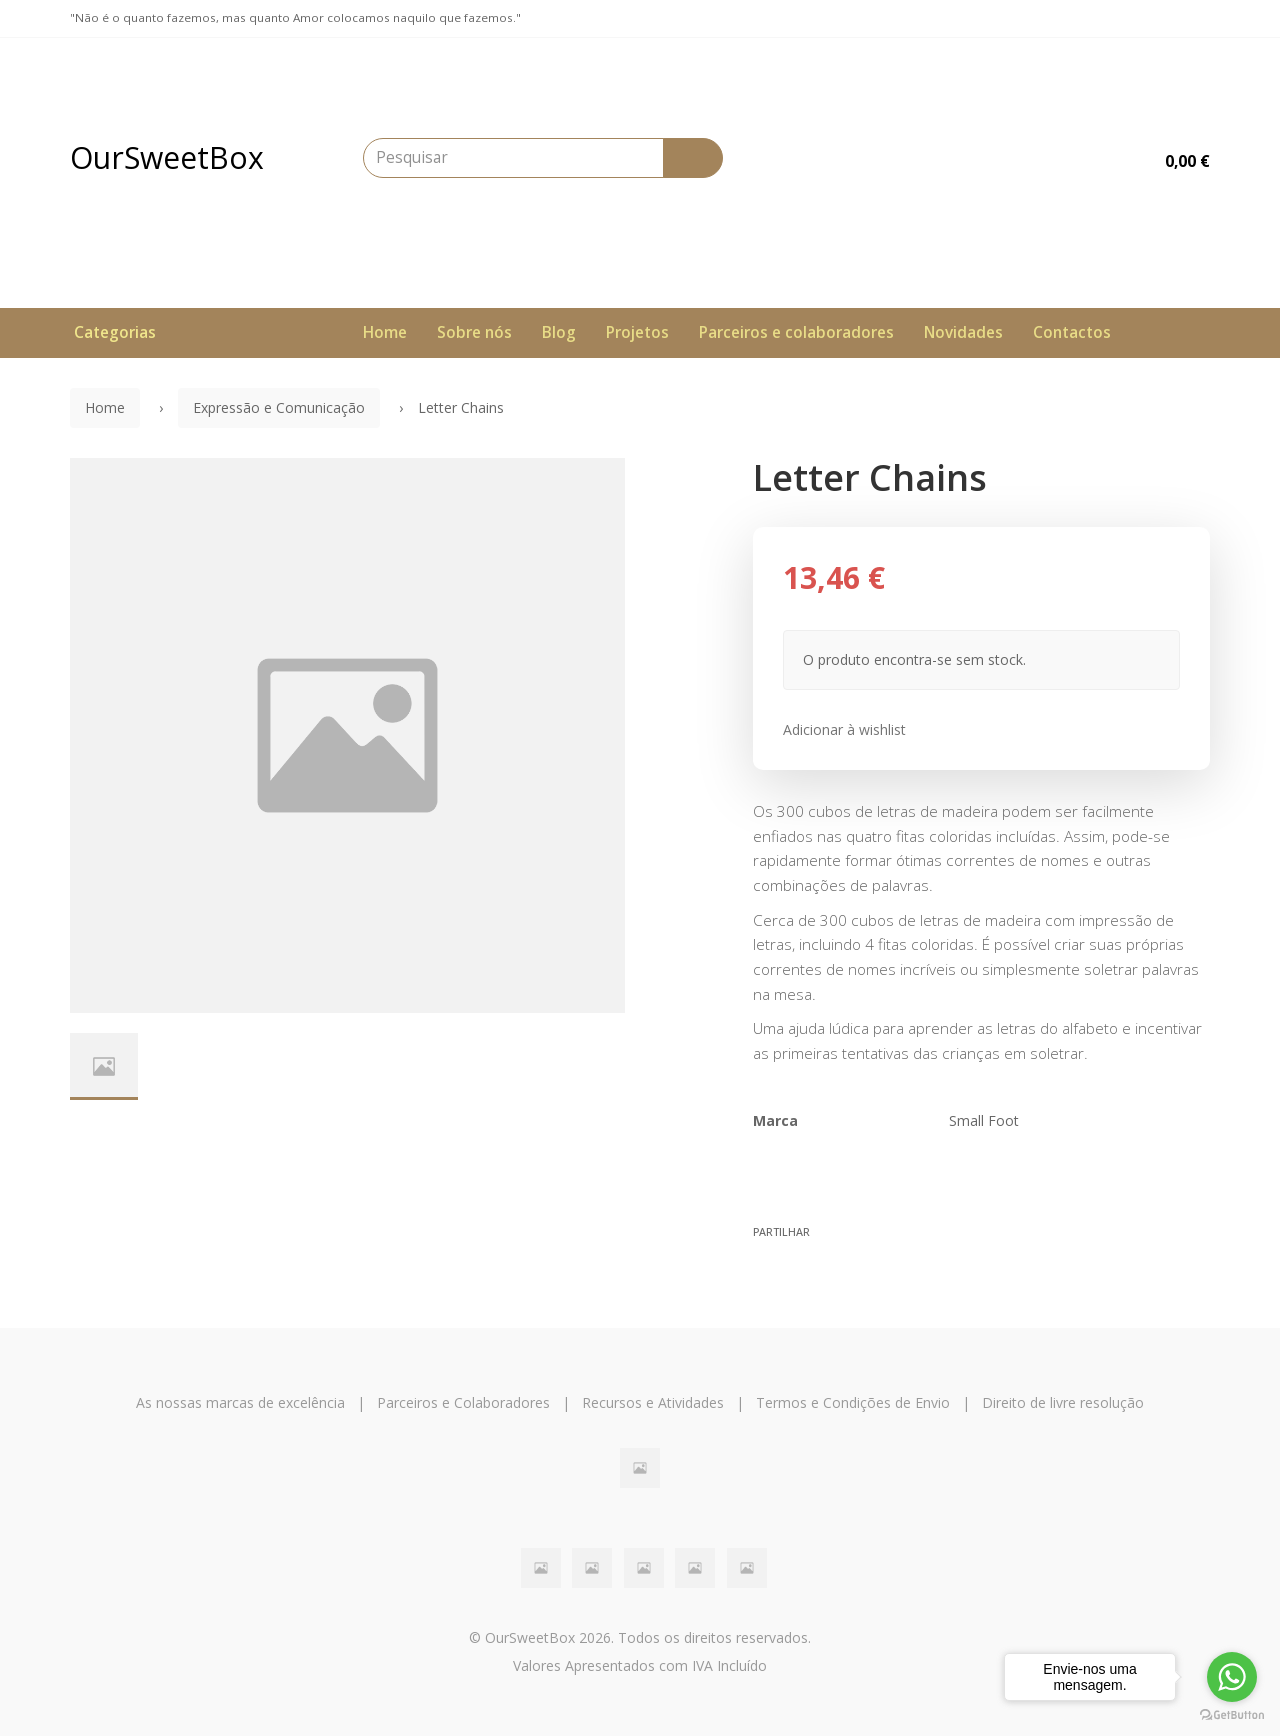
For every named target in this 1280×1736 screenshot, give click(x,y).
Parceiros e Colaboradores (463, 1402)
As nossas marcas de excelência (240, 1402)
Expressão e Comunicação (279, 407)
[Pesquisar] (693, 158)
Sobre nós (474, 332)
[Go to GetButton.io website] (1232, 1715)
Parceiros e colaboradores (796, 332)
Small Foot (984, 1120)
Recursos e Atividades (653, 1402)
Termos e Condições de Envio (853, 1402)
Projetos (637, 332)
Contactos (1072, 332)
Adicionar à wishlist (844, 729)
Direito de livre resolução (1063, 1402)
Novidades (963, 332)
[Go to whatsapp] (1232, 1677)
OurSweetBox (167, 157)
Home (385, 332)
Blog (559, 332)
